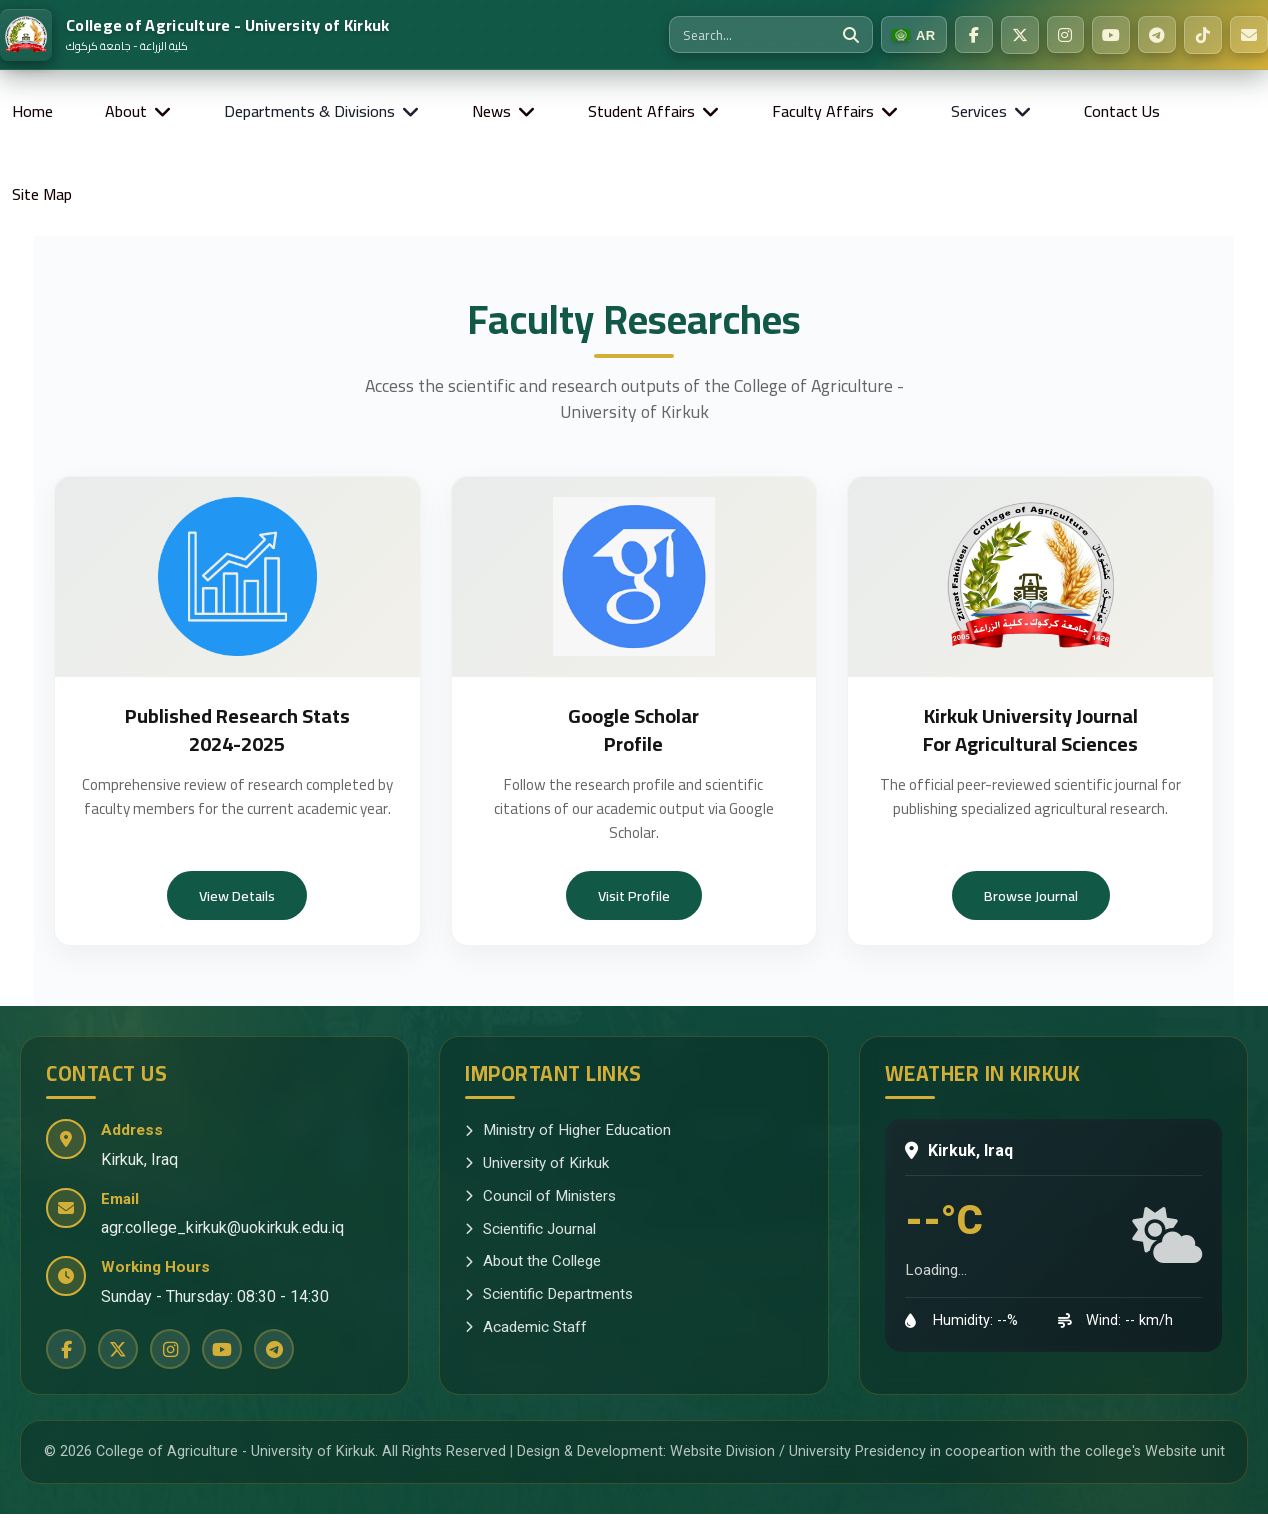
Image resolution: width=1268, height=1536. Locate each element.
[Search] (850, 35)
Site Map (42, 194)
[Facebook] (973, 35)
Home (32, 111)
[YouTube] (1111, 35)
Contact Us (1122, 111)
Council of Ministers (540, 1196)
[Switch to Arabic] (913, 35)
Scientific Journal (530, 1229)
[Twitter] (1019, 35)
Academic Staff (526, 1327)
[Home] (195, 35)
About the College (533, 1261)
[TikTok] (1203, 35)
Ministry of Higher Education (568, 1130)
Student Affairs (641, 111)
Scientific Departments (549, 1294)
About (126, 111)
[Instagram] (1065, 35)
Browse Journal (1031, 895)
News (491, 111)
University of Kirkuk (537, 1163)
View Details (237, 895)
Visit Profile (634, 895)
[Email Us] (1249, 35)
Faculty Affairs (823, 111)
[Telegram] (1157, 35)
